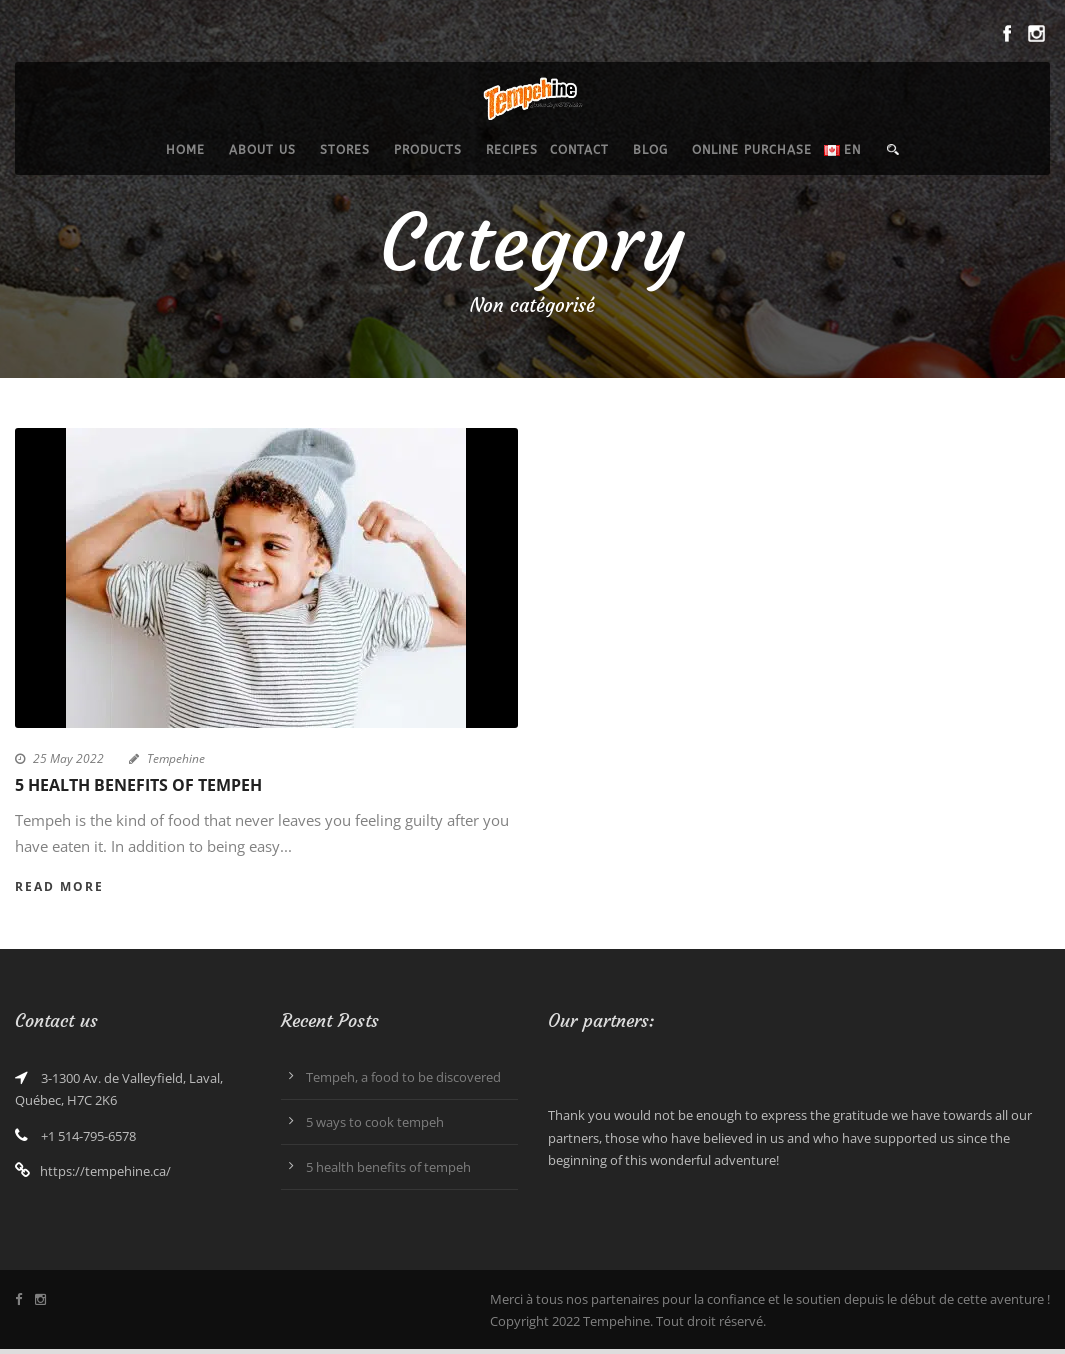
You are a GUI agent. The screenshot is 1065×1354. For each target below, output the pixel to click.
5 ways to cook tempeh (375, 1122)
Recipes (512, 150)
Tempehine (176, 758)
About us (262, 150)
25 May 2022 (68, 758)
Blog (650, 150)
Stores (345, 150)
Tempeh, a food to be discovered (403, 1077)
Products (428, 150)
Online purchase (752, 150)
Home (185, 150)
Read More (59, 886)
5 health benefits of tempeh (138, 785)
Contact (579, 150)
